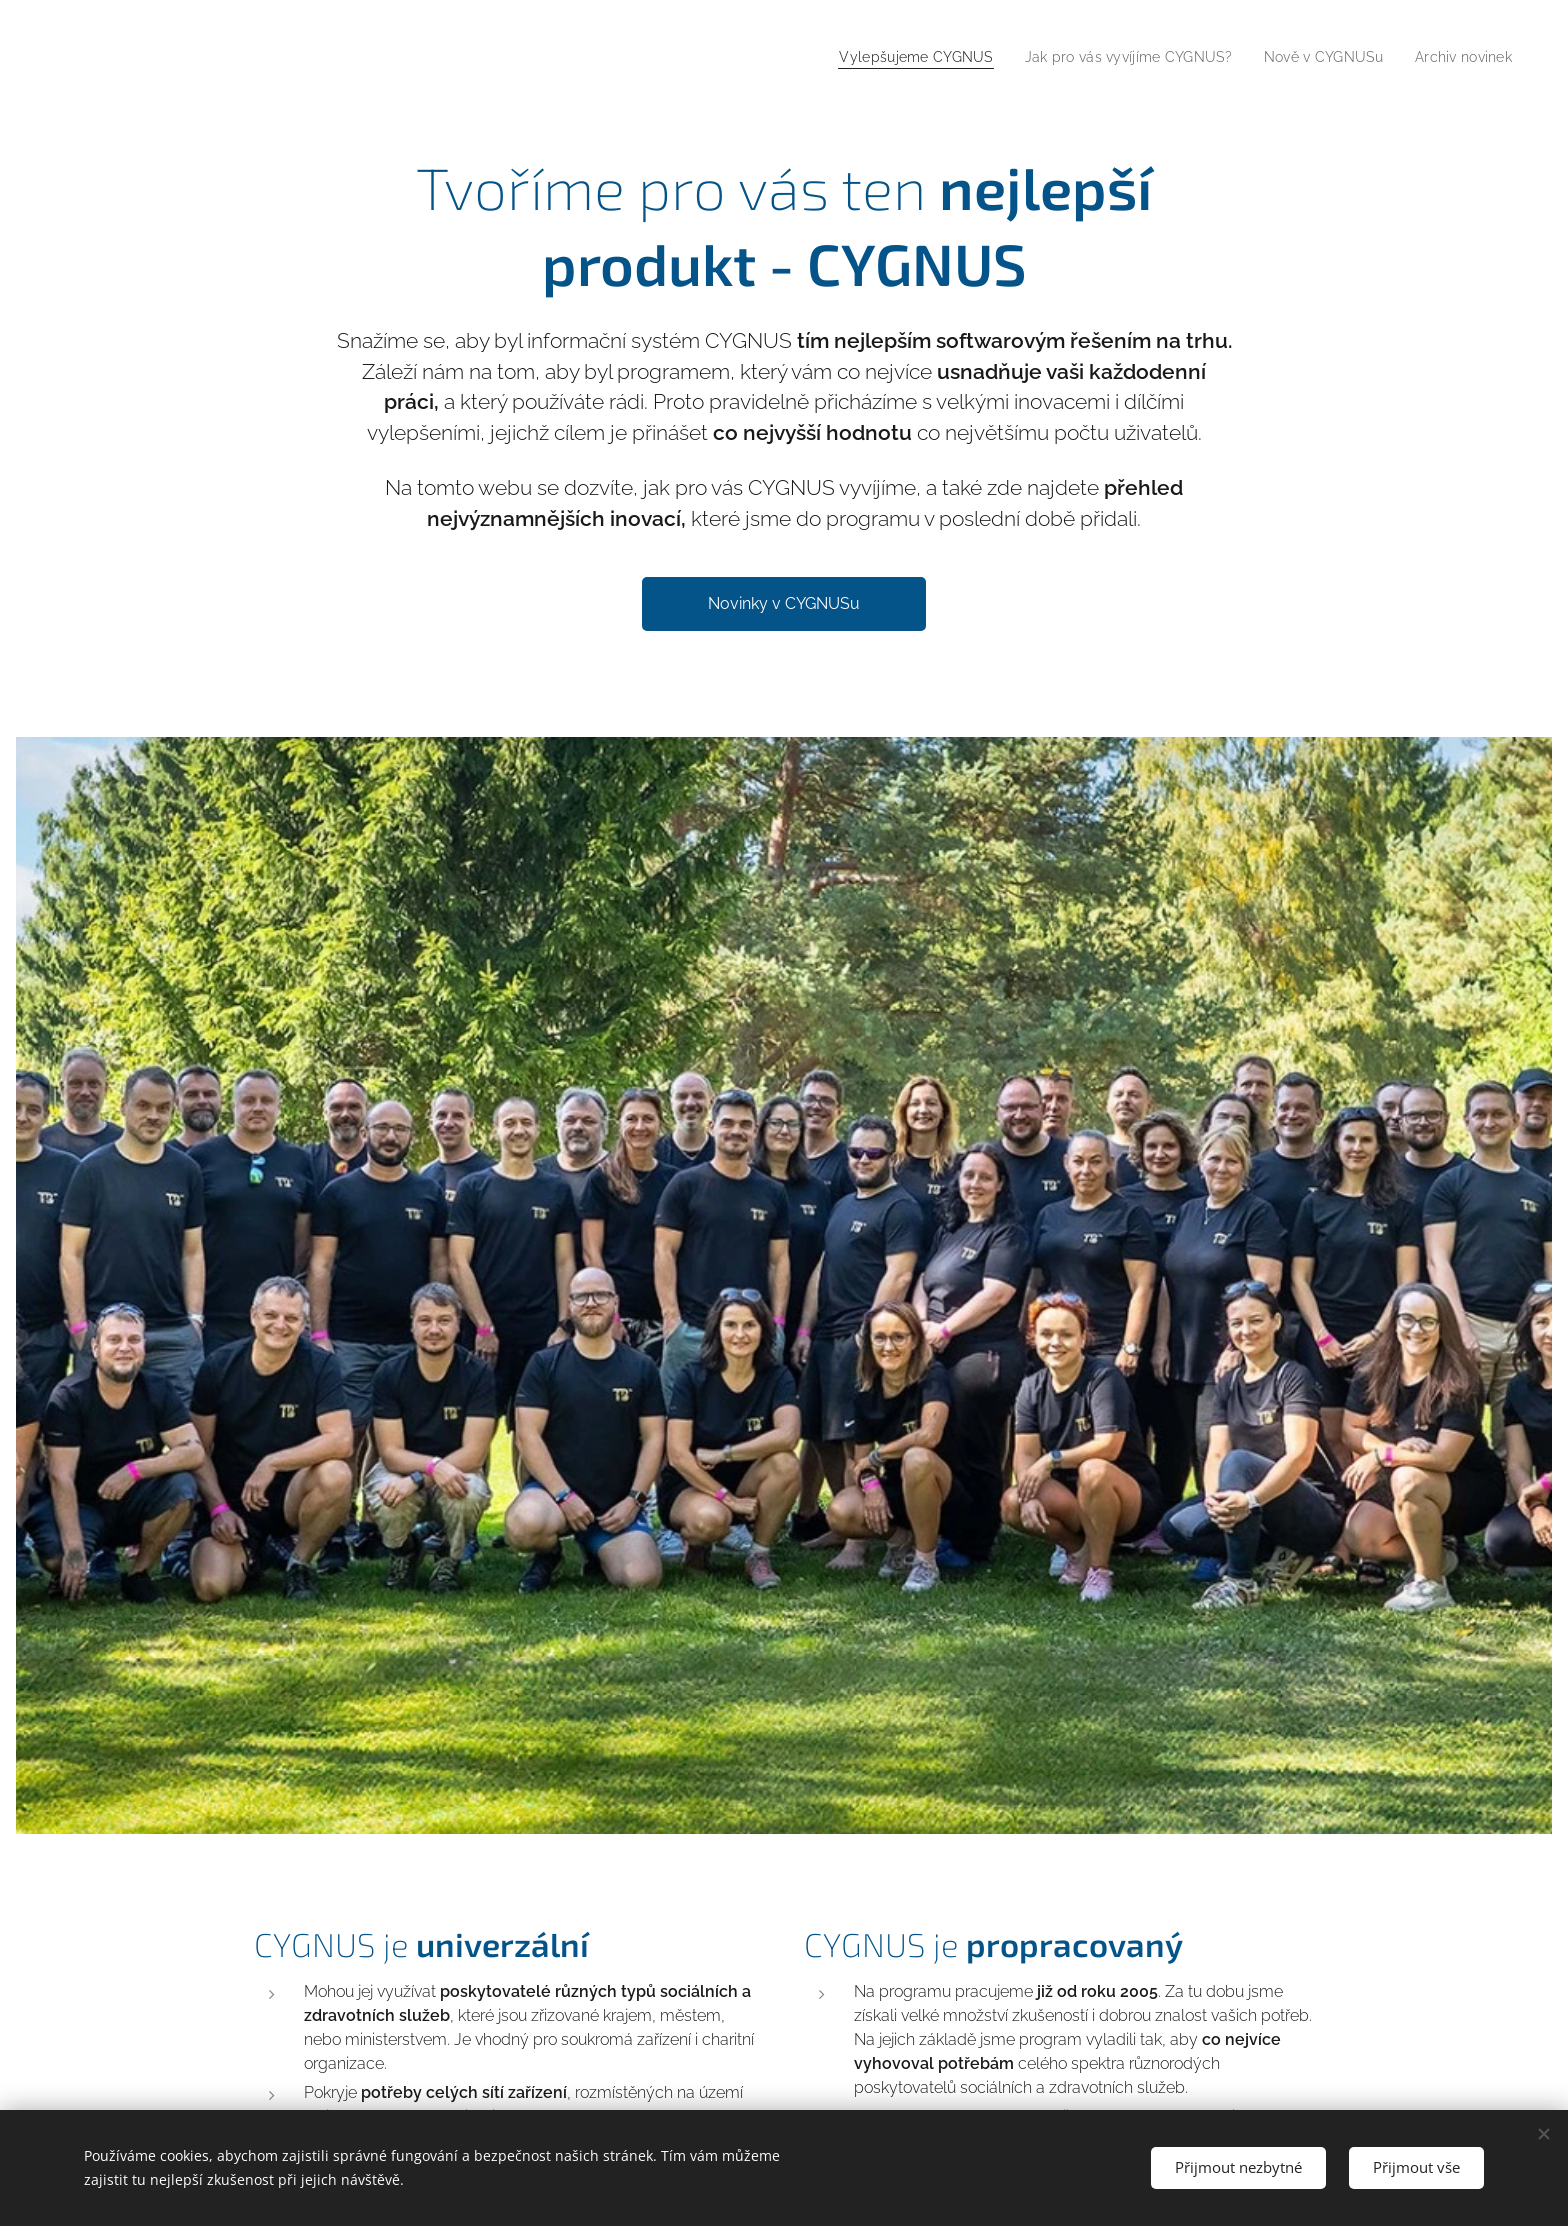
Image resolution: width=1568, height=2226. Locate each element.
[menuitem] (883, 57)
